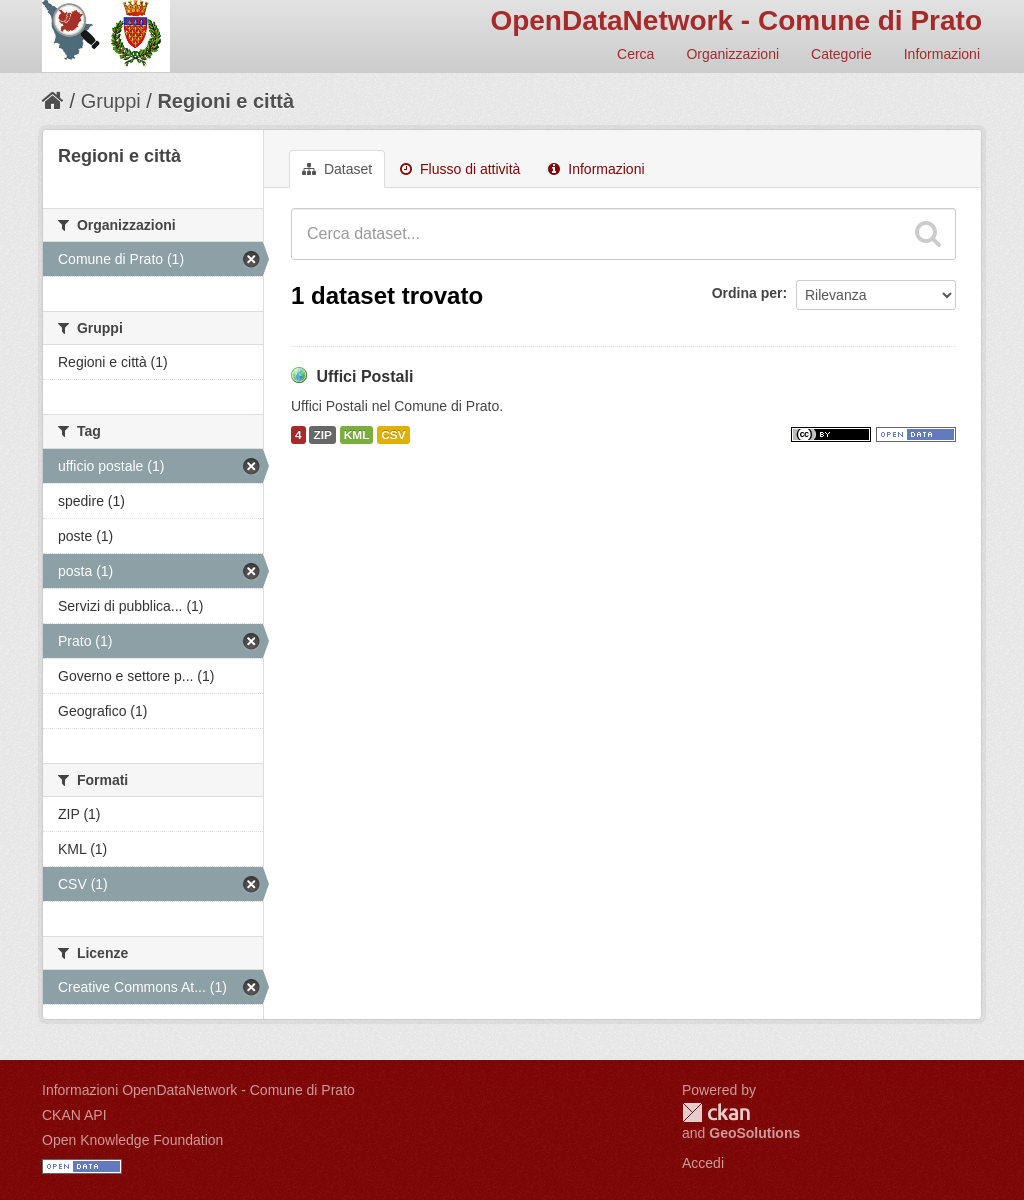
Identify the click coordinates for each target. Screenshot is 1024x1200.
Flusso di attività (460, 169)
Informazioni (942, 54)
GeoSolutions (754, 1133)
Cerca (635, 54)
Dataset (337, 169)
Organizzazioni (732, 54)
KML (357, 435)
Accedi (703, 1163)
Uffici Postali (364, 376)
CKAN (716, 1112)
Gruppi (111, 101)
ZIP (322, 435)
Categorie (841, 54)
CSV (393, 435)
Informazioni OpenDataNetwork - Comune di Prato (198, 1090)
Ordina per (747, 293)
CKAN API (74, 1115)
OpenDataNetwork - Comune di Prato (736, 20)
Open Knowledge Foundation (132, 1140)
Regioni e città (225, 101)
